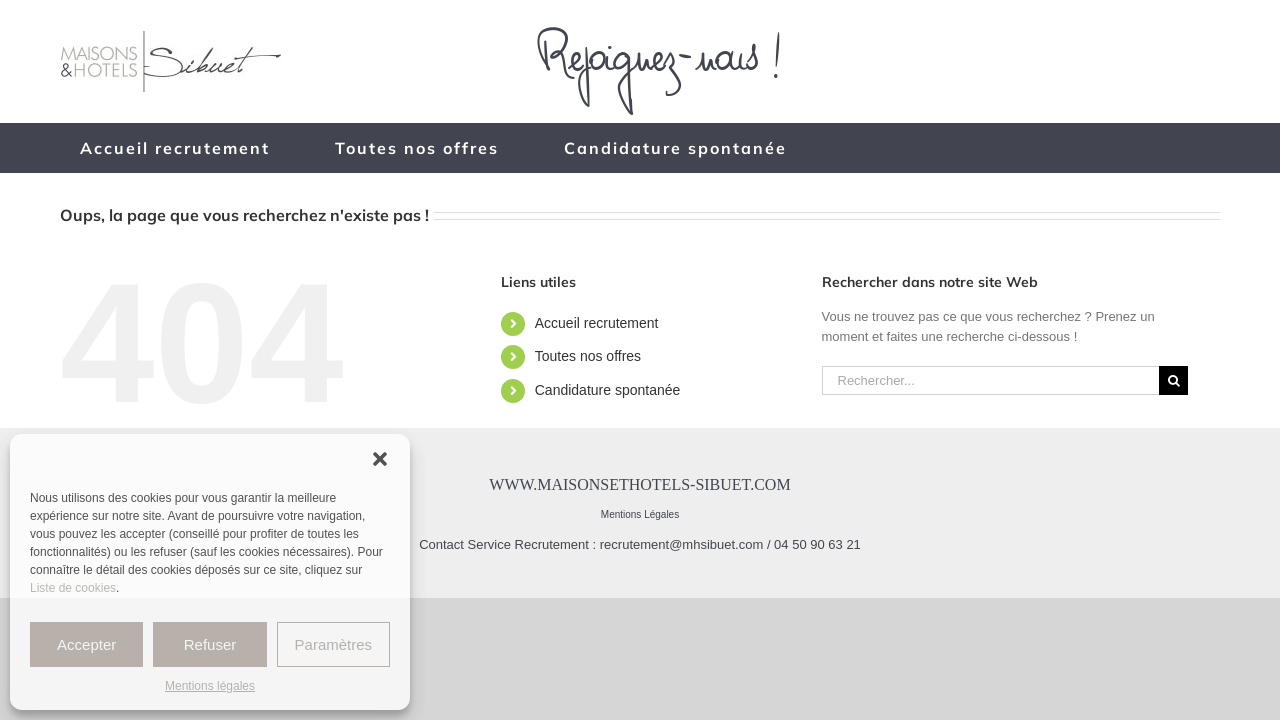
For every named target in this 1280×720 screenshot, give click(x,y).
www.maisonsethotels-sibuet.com (639, 484)
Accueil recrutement (597, 323)
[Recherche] (1173, 380)
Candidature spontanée (608, 390)
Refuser (210, 644)
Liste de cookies (73, 588)
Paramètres (334, 644)
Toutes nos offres (588, 356)
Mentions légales (210, 686)
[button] (380, 459)
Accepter (86, 644)
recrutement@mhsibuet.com (681, 544)
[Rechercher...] (991, 380)
